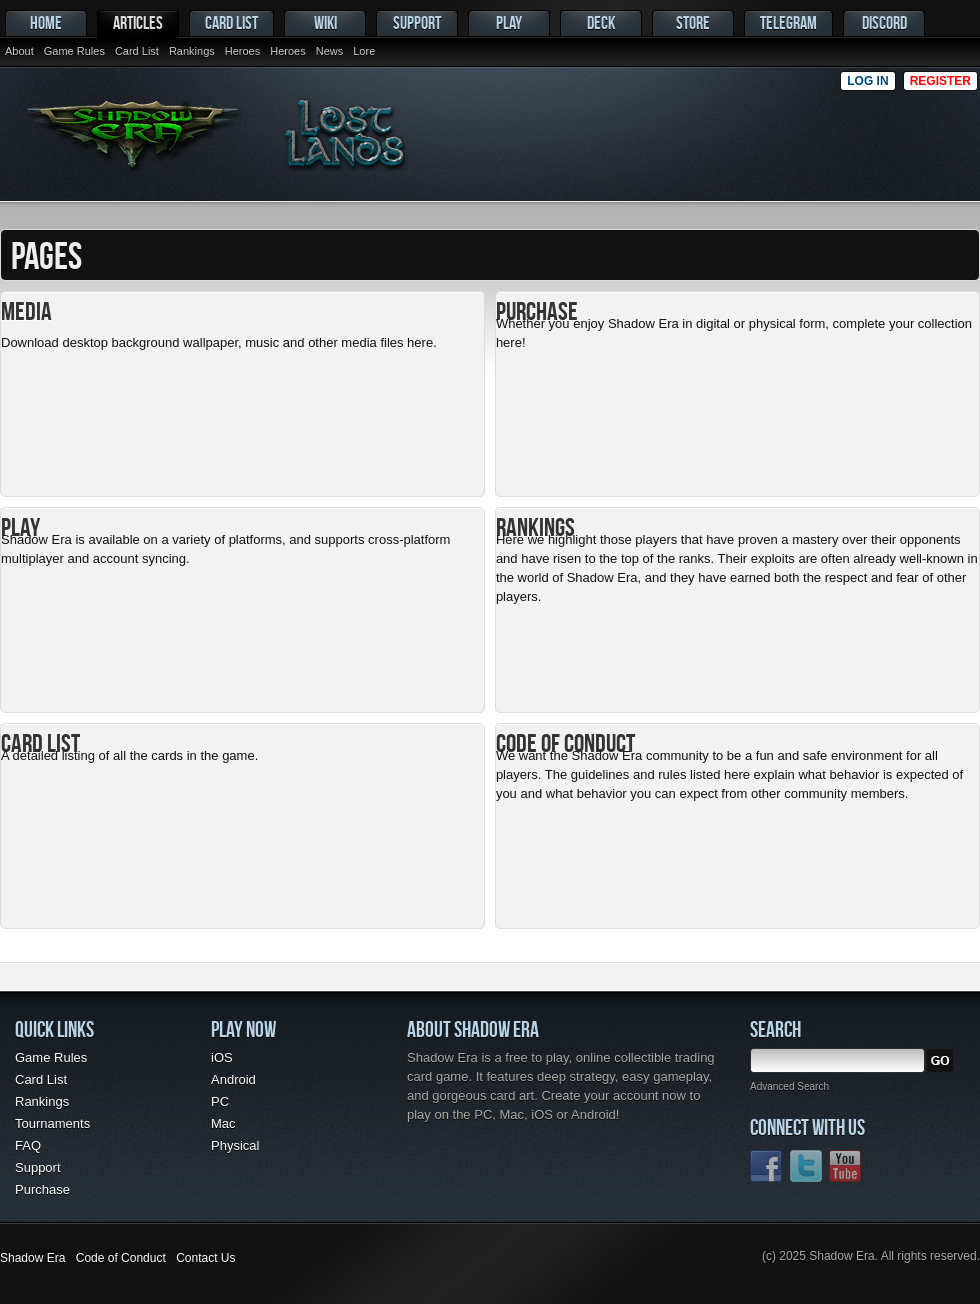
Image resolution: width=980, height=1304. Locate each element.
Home (46, 22)
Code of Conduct (121, 1258)
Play (509, 22)
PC (220, 1101)
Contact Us (205, 1258)
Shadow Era (32, 1258)
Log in (867, 81)
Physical (235, 1145)
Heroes (242, 51)
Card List (137, 51)
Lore (364, 51)
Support (417, 22)
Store (693, 22)
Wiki (325, 22)
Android (233, 1079)
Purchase (42, 1189)
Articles (138, 22)
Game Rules (74, 51)
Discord (884, 22)
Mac (223, 1123)
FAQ (28, 1145)
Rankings (192, 51)
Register (940, 81)
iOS (222, 1057)
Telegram (788, 22)
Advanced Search (789, 1086)
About (19, 51)
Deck (601, 22)
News (330, 51)
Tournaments (52, 1123)
